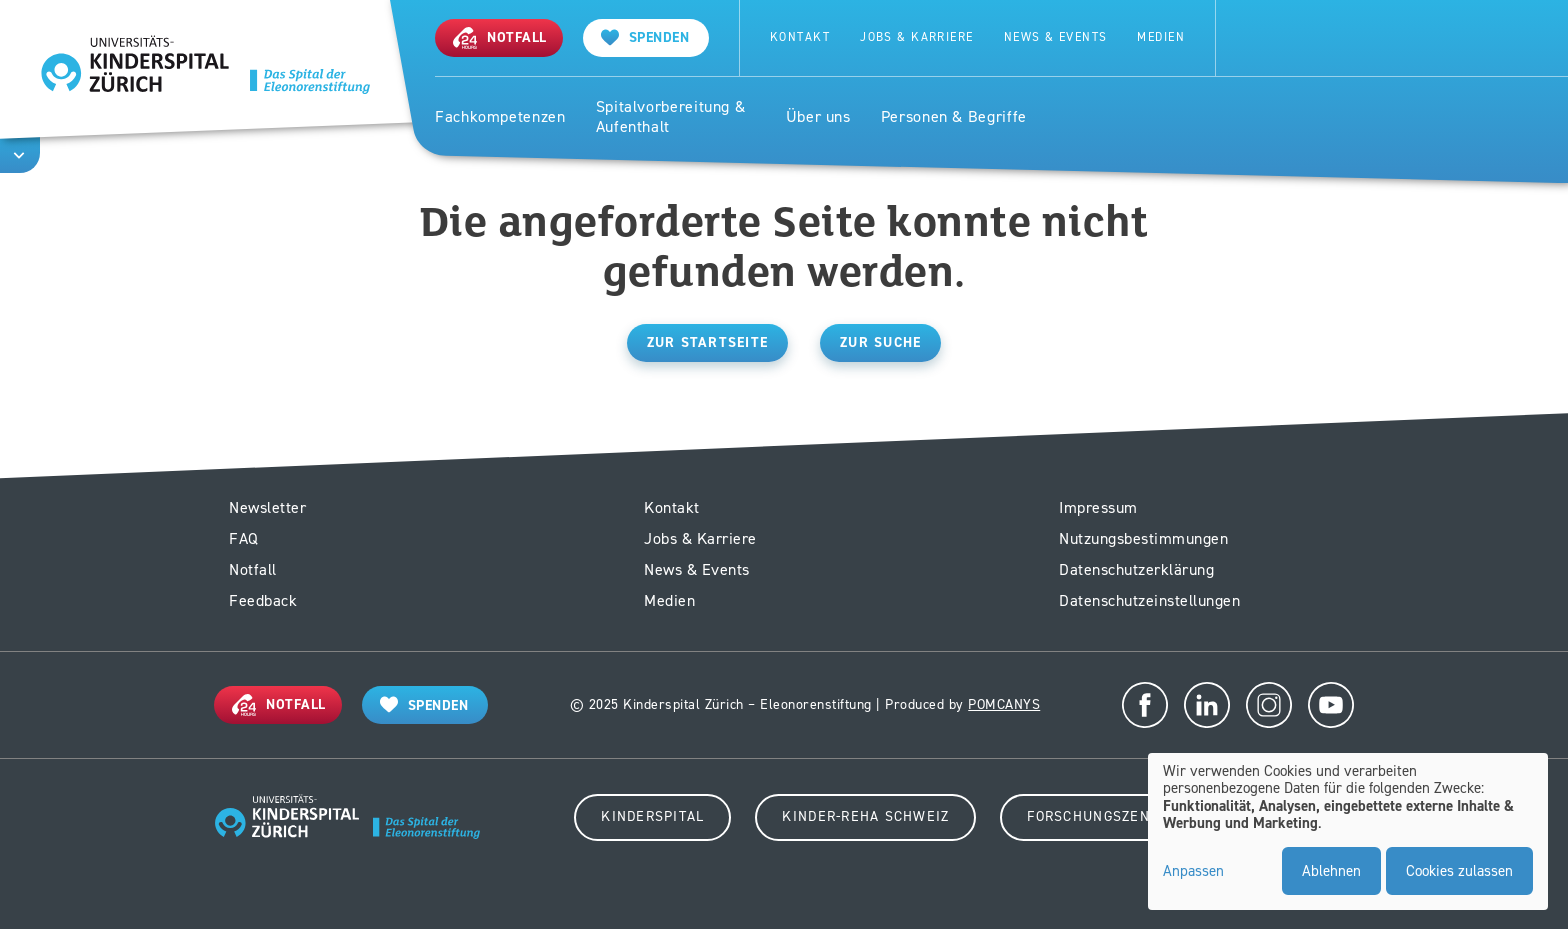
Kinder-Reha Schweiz (865, 816)
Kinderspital (652, 816)
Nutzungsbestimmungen (1143, 538)
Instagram (1269, 705)
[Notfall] (499, 37)
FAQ (244, 538)
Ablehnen (1331, 871)
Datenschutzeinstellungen (1149, 600)
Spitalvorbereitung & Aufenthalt (671, 117)
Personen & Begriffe (954, 117)
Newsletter (267, 507)
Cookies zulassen (1459, 871)
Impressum (1098, 507)
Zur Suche (880, 342)
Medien (1161, 37)
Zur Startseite (708, 342)
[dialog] (1348, 832)
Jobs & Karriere (917, 37)
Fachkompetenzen (500, 117)
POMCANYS (1004, 704)
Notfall (253, 569)
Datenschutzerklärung (1136, 569)
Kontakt (800, 37)
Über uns (818, 117)
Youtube (1331, 705)
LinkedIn (1207, 705)
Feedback (263, 600)
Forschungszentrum (1108, 816)
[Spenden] (646, 37)
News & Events (1056, 37)
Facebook (1145, 705)
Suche (1258, 38)
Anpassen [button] (1193, 872)
